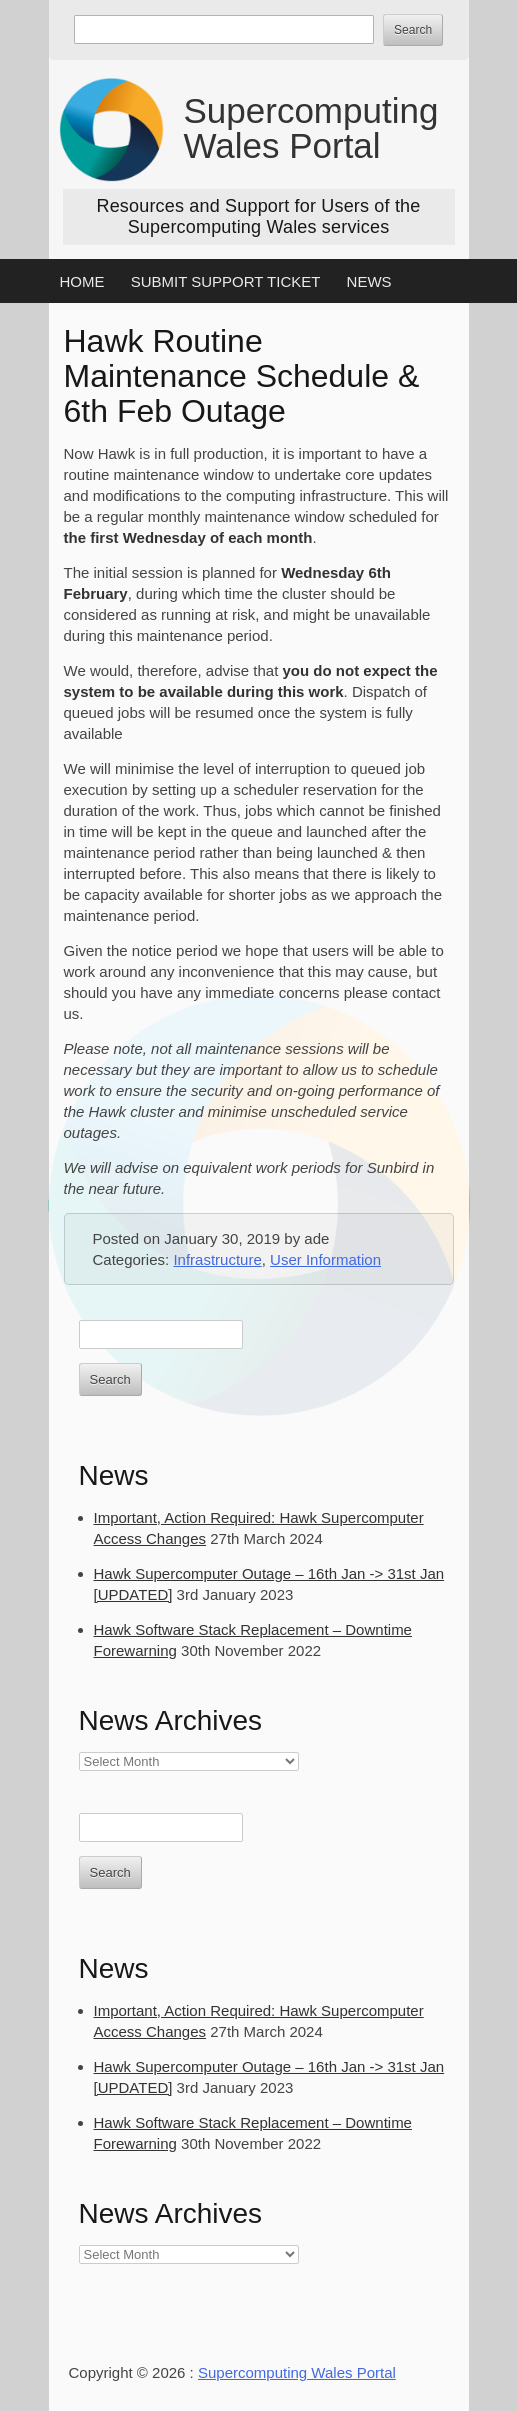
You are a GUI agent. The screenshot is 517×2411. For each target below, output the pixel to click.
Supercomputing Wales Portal (311, 128)
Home (82, 281)
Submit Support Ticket (226, 281)
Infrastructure (217, 1259)
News (369, 281)
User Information (325, 1259)
